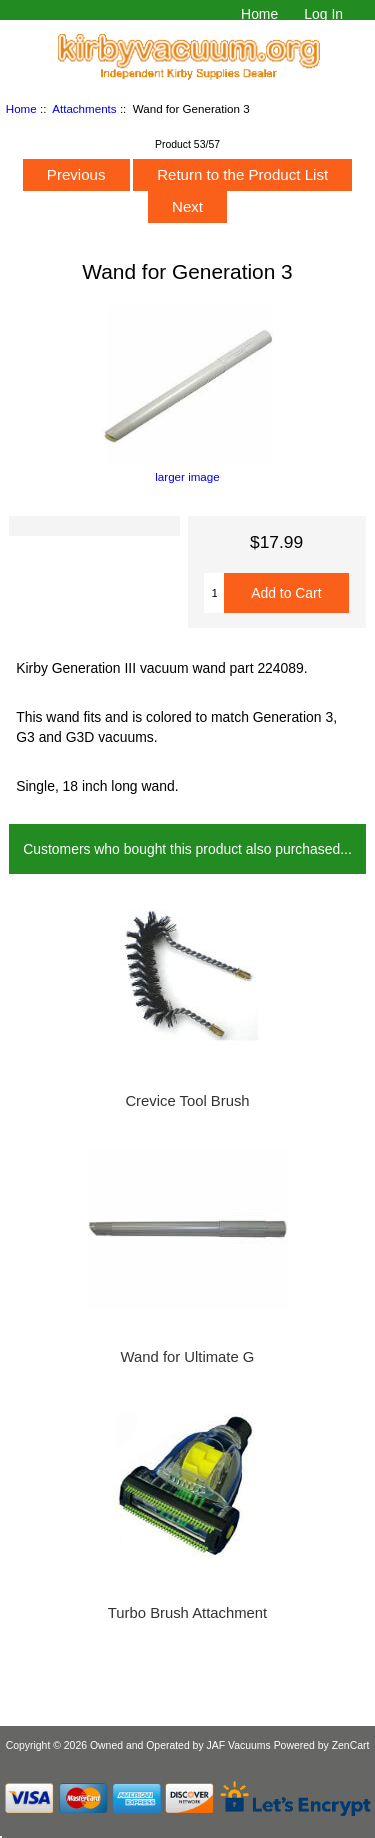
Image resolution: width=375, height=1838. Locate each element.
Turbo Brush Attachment (187, 1613)
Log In (323, 14)
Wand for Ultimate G (188, 1357)
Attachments (84, 108)
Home (259, 14)
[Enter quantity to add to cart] (214, 593)
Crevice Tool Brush (187, 1101)
